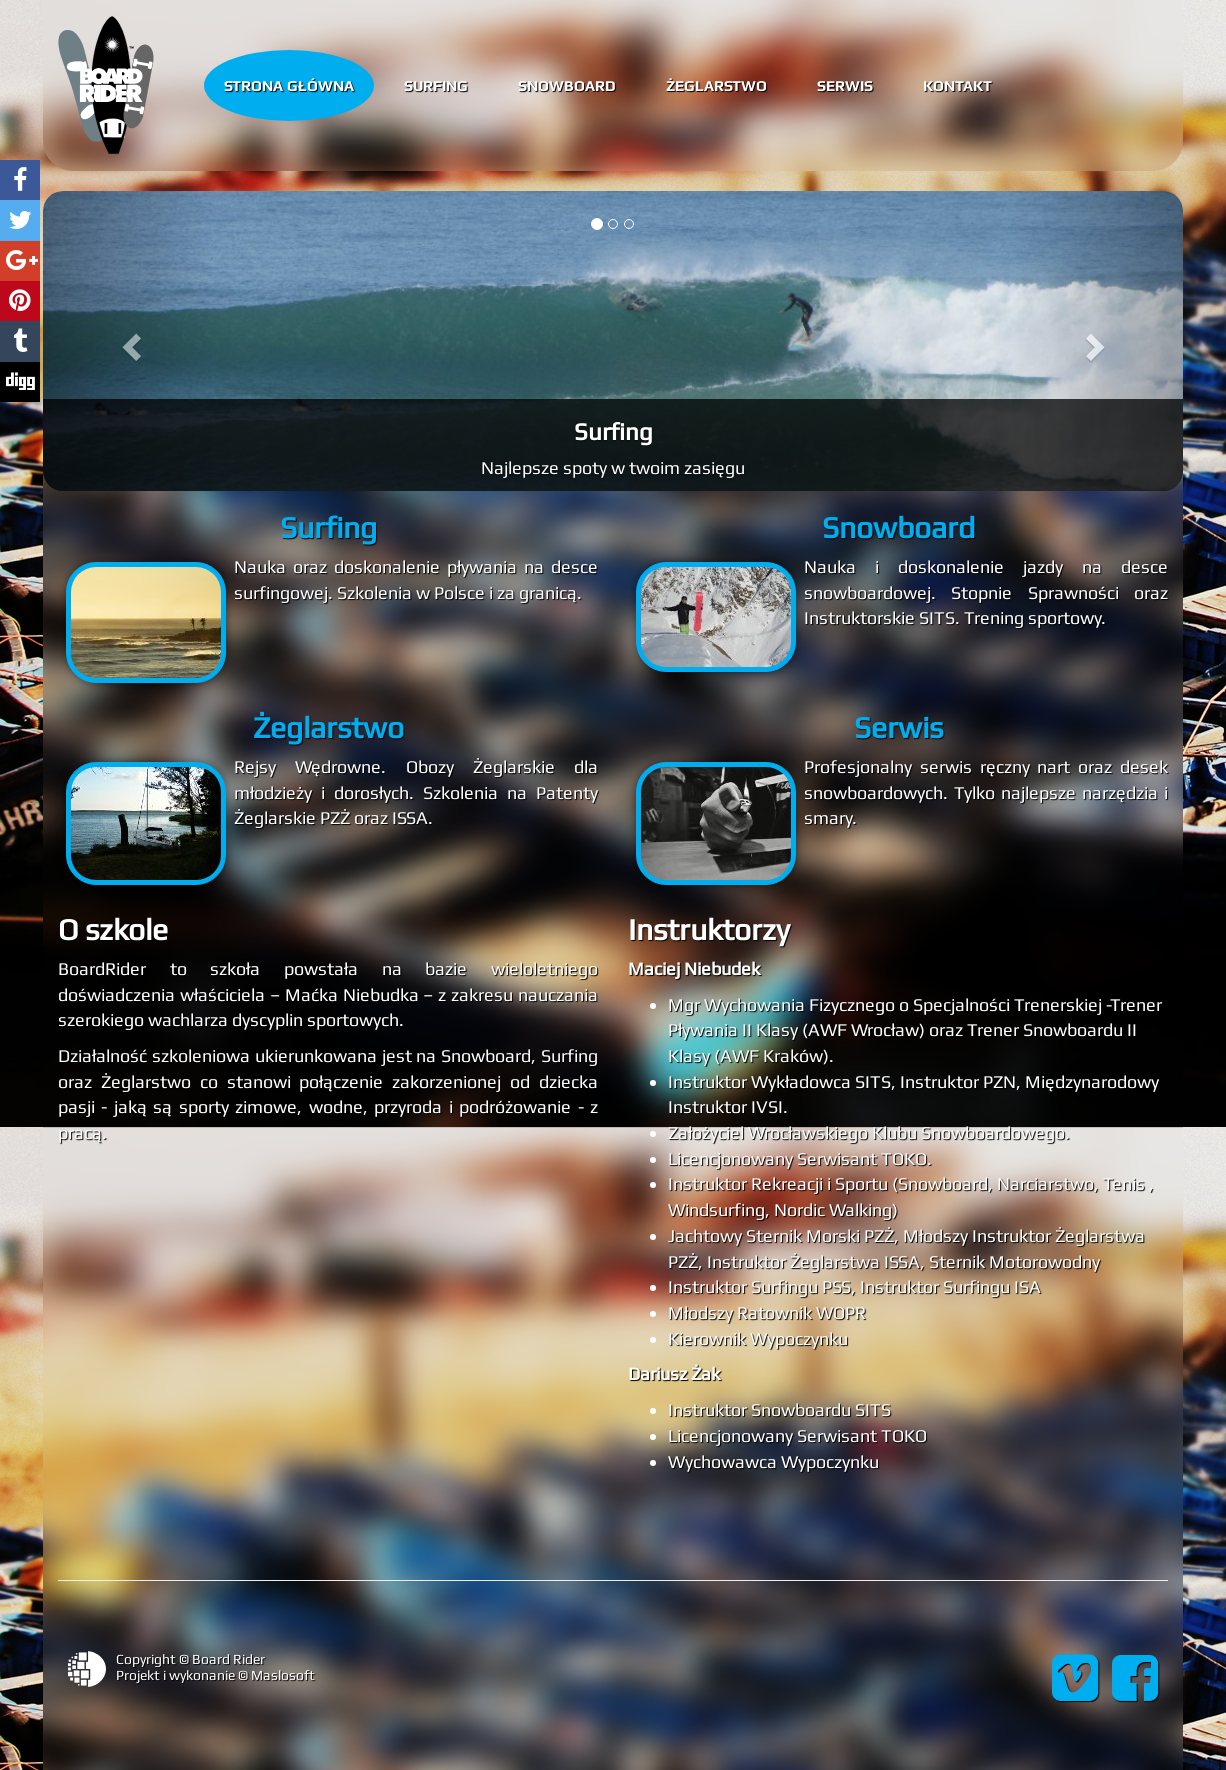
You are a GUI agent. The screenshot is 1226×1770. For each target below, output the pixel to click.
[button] (128, 341)
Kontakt (957, 84)
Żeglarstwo (716, 84)
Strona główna (289, 84)
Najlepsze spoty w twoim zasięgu (613, 467)
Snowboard (567, 84)
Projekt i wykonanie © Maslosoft (215, 1675)
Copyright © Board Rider (190, 1659)
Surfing (436, 84)
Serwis (845, 84)
